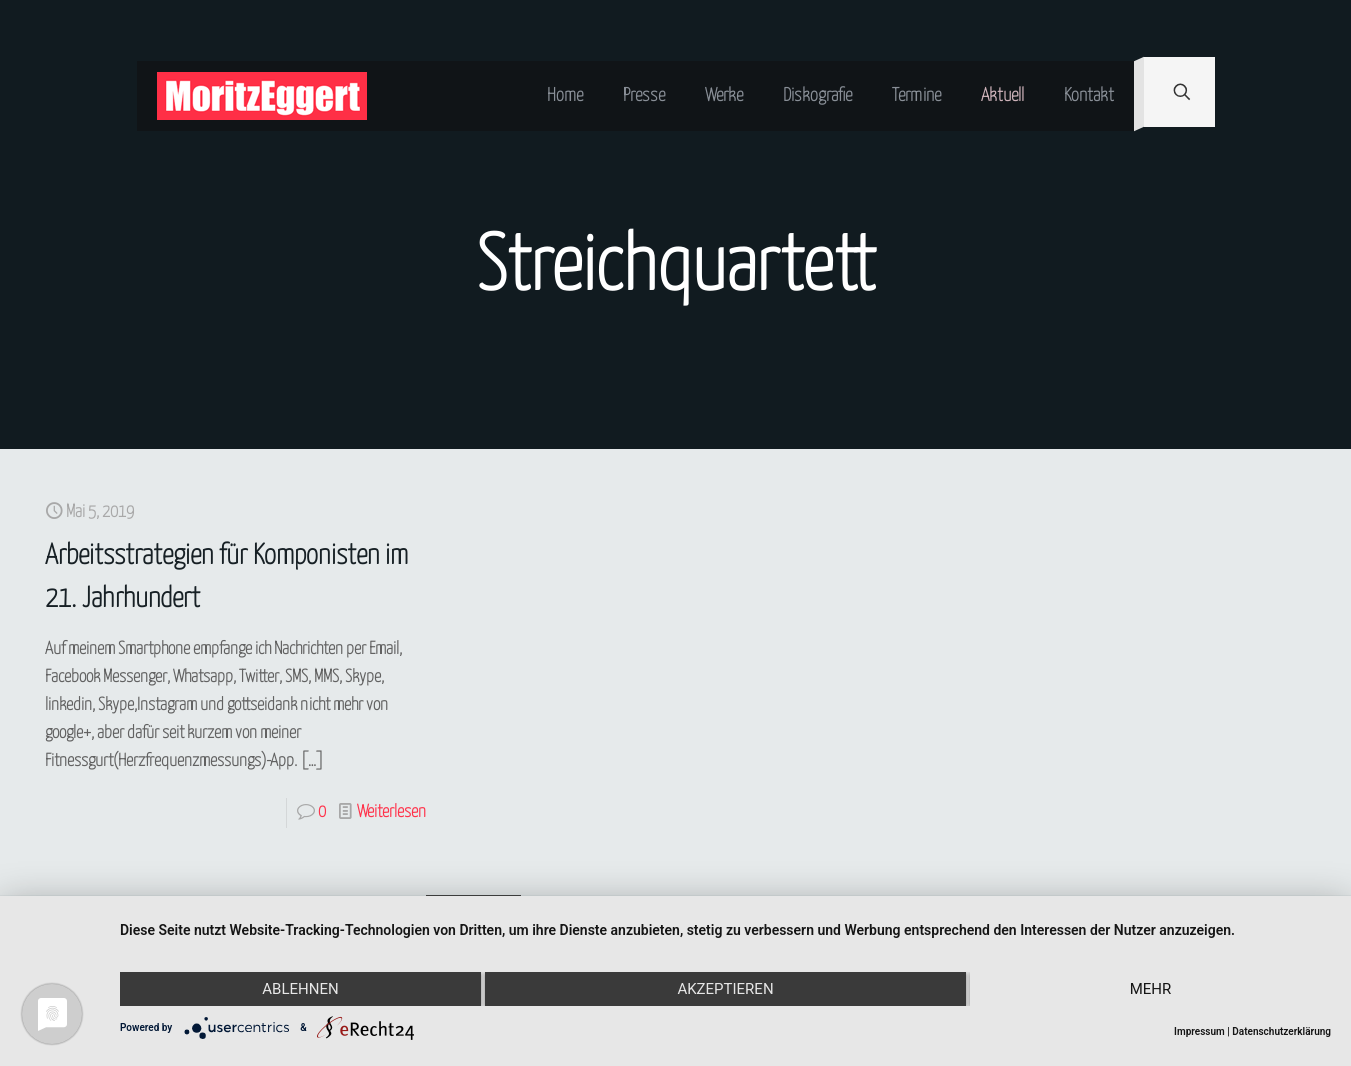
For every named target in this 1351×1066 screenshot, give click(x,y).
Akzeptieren (725, 989)
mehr (1151, 989)
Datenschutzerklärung (1281, 1031)
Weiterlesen (391, 812)
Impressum (1199, 1031)
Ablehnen (300, 989)
